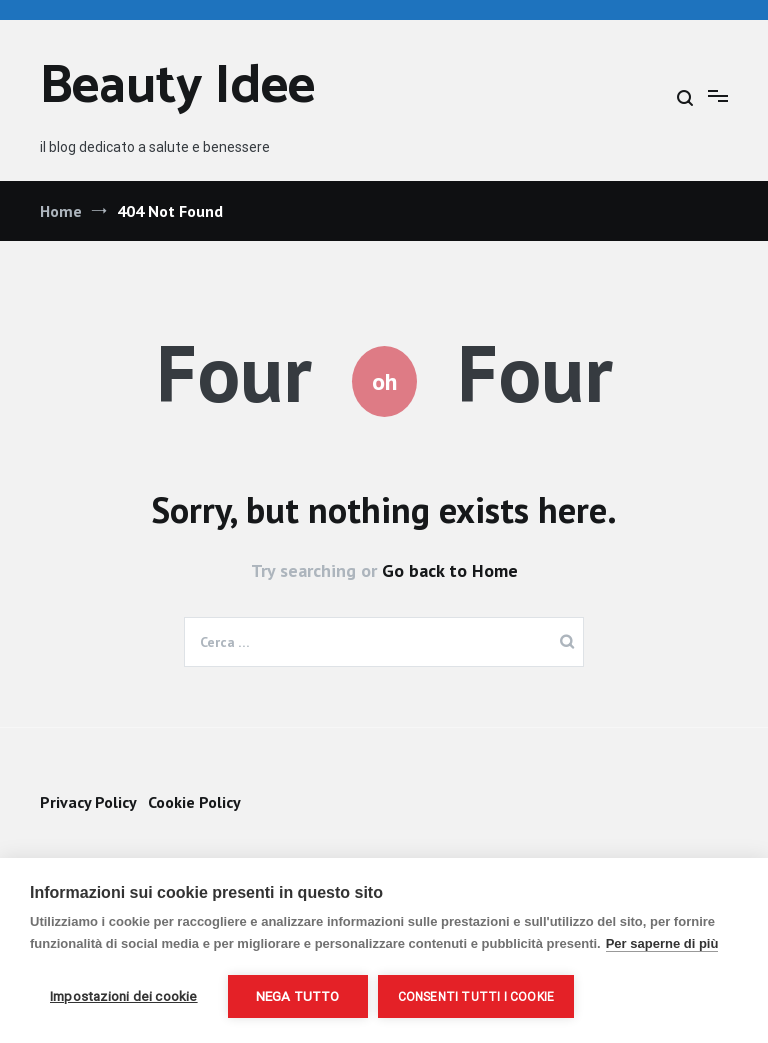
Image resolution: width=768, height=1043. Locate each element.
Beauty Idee (177, 87)
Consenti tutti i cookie (476, 997)
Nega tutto (298, 996)
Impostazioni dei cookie (124, 996)
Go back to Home (450, 570)
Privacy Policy (88, 802)
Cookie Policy (194, 802)
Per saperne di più (662, 943)
